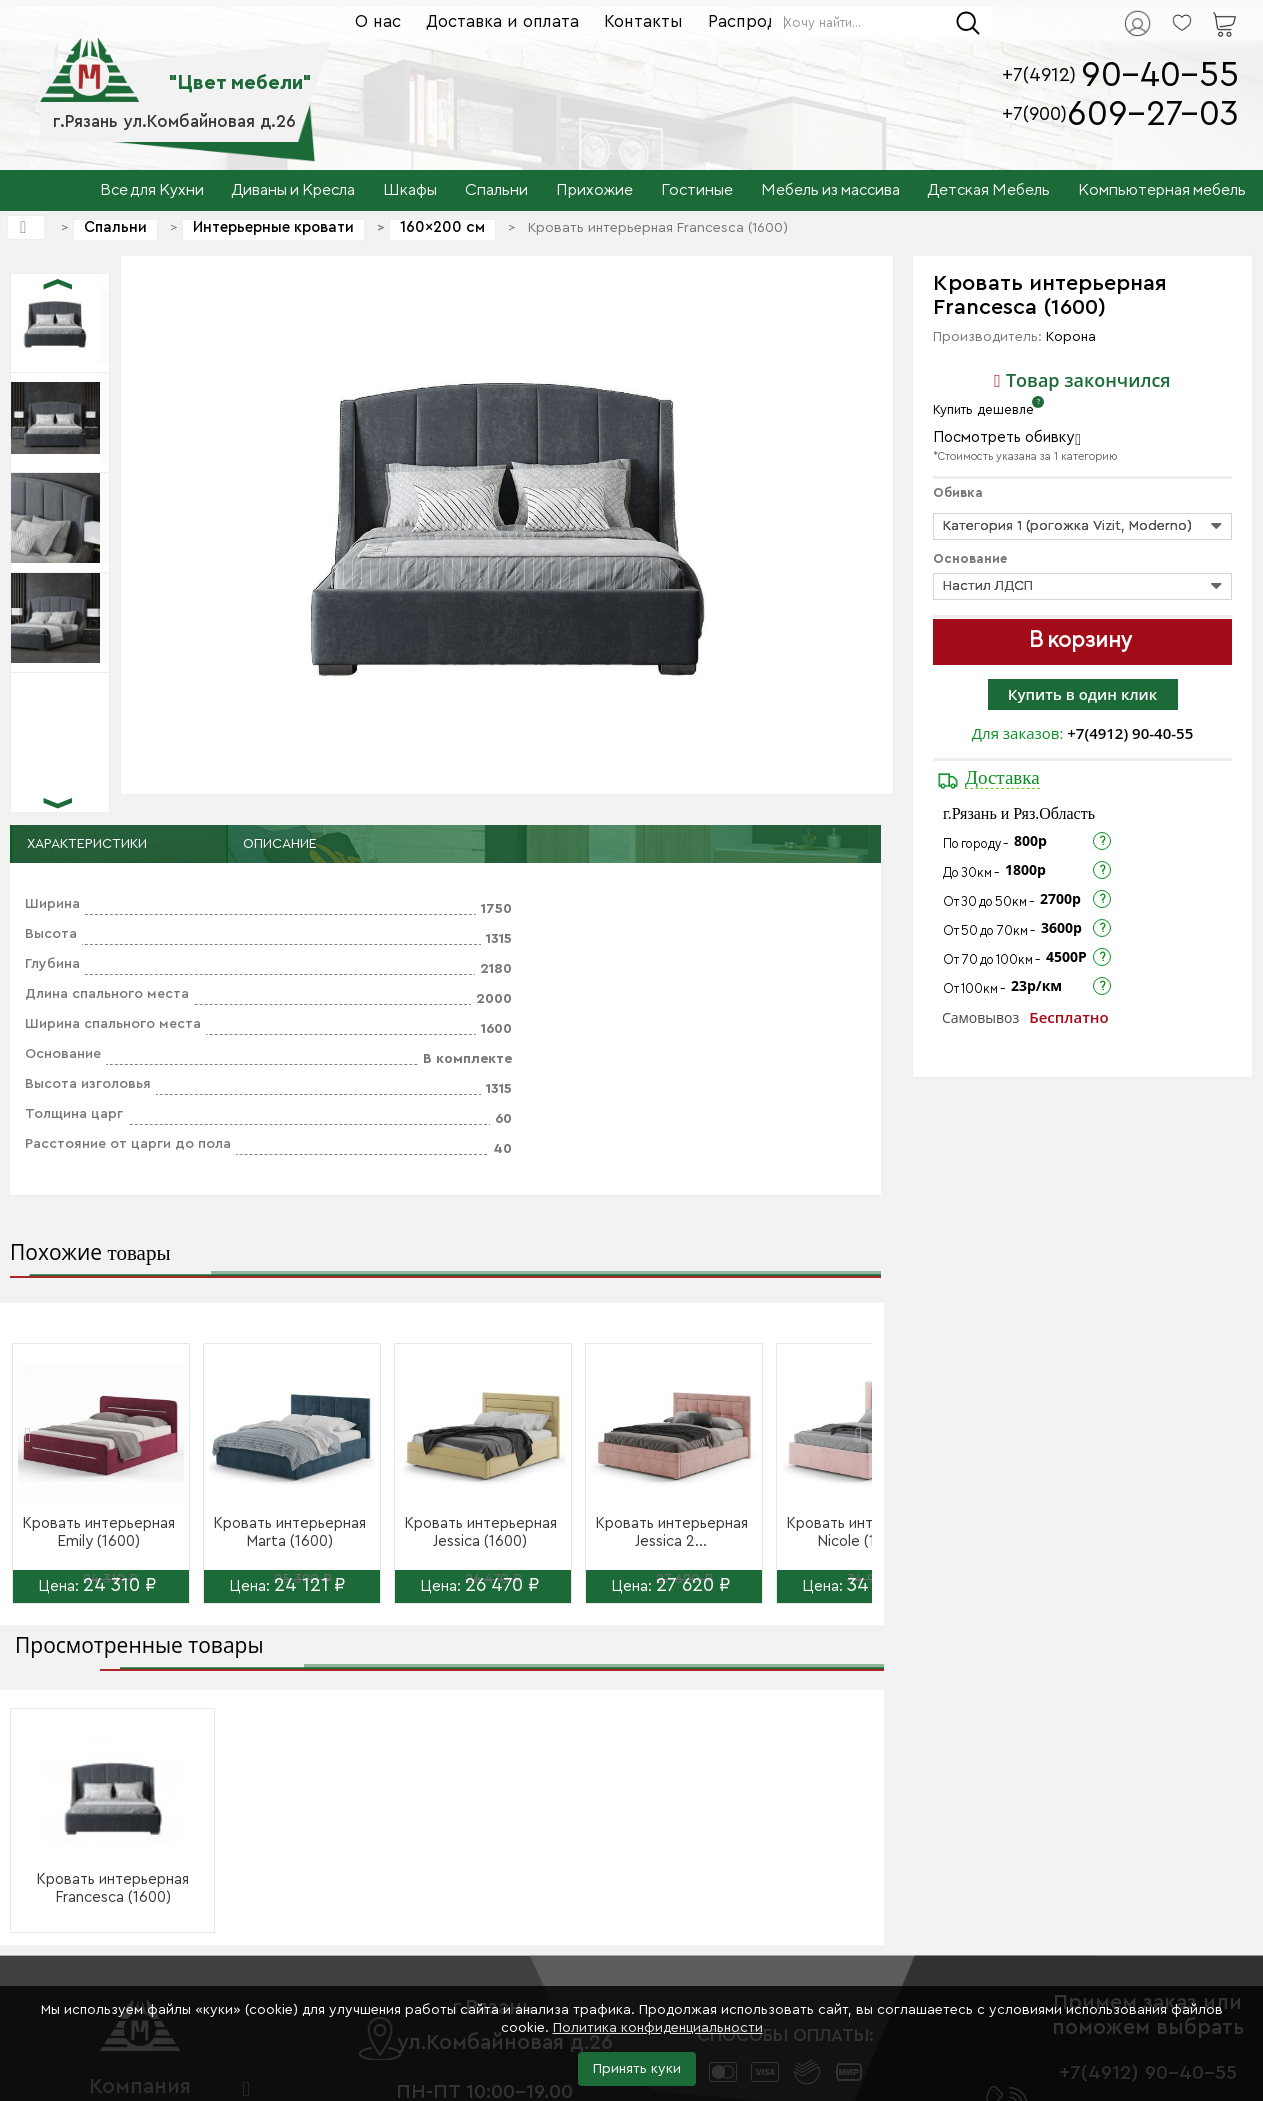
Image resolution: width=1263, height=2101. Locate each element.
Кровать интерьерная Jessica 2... (671, 1532)
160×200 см (442, 227)
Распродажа (758, 21)
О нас (378, 21)
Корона (1071, 337)
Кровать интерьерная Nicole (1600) (862, 1532)
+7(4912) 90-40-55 (1130, 733)
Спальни (115, 227)
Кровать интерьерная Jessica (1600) (480, 1532)
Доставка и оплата (502, 21)
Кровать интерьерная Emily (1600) (98, 1532)
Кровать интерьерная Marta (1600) (289, 1532)
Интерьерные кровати (273, 227)
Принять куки (637, 2069)
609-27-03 (1153, 114)
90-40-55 (1160, 75)
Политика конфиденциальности (658, 2028)
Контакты (643, 21)
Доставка (1002, 777)
